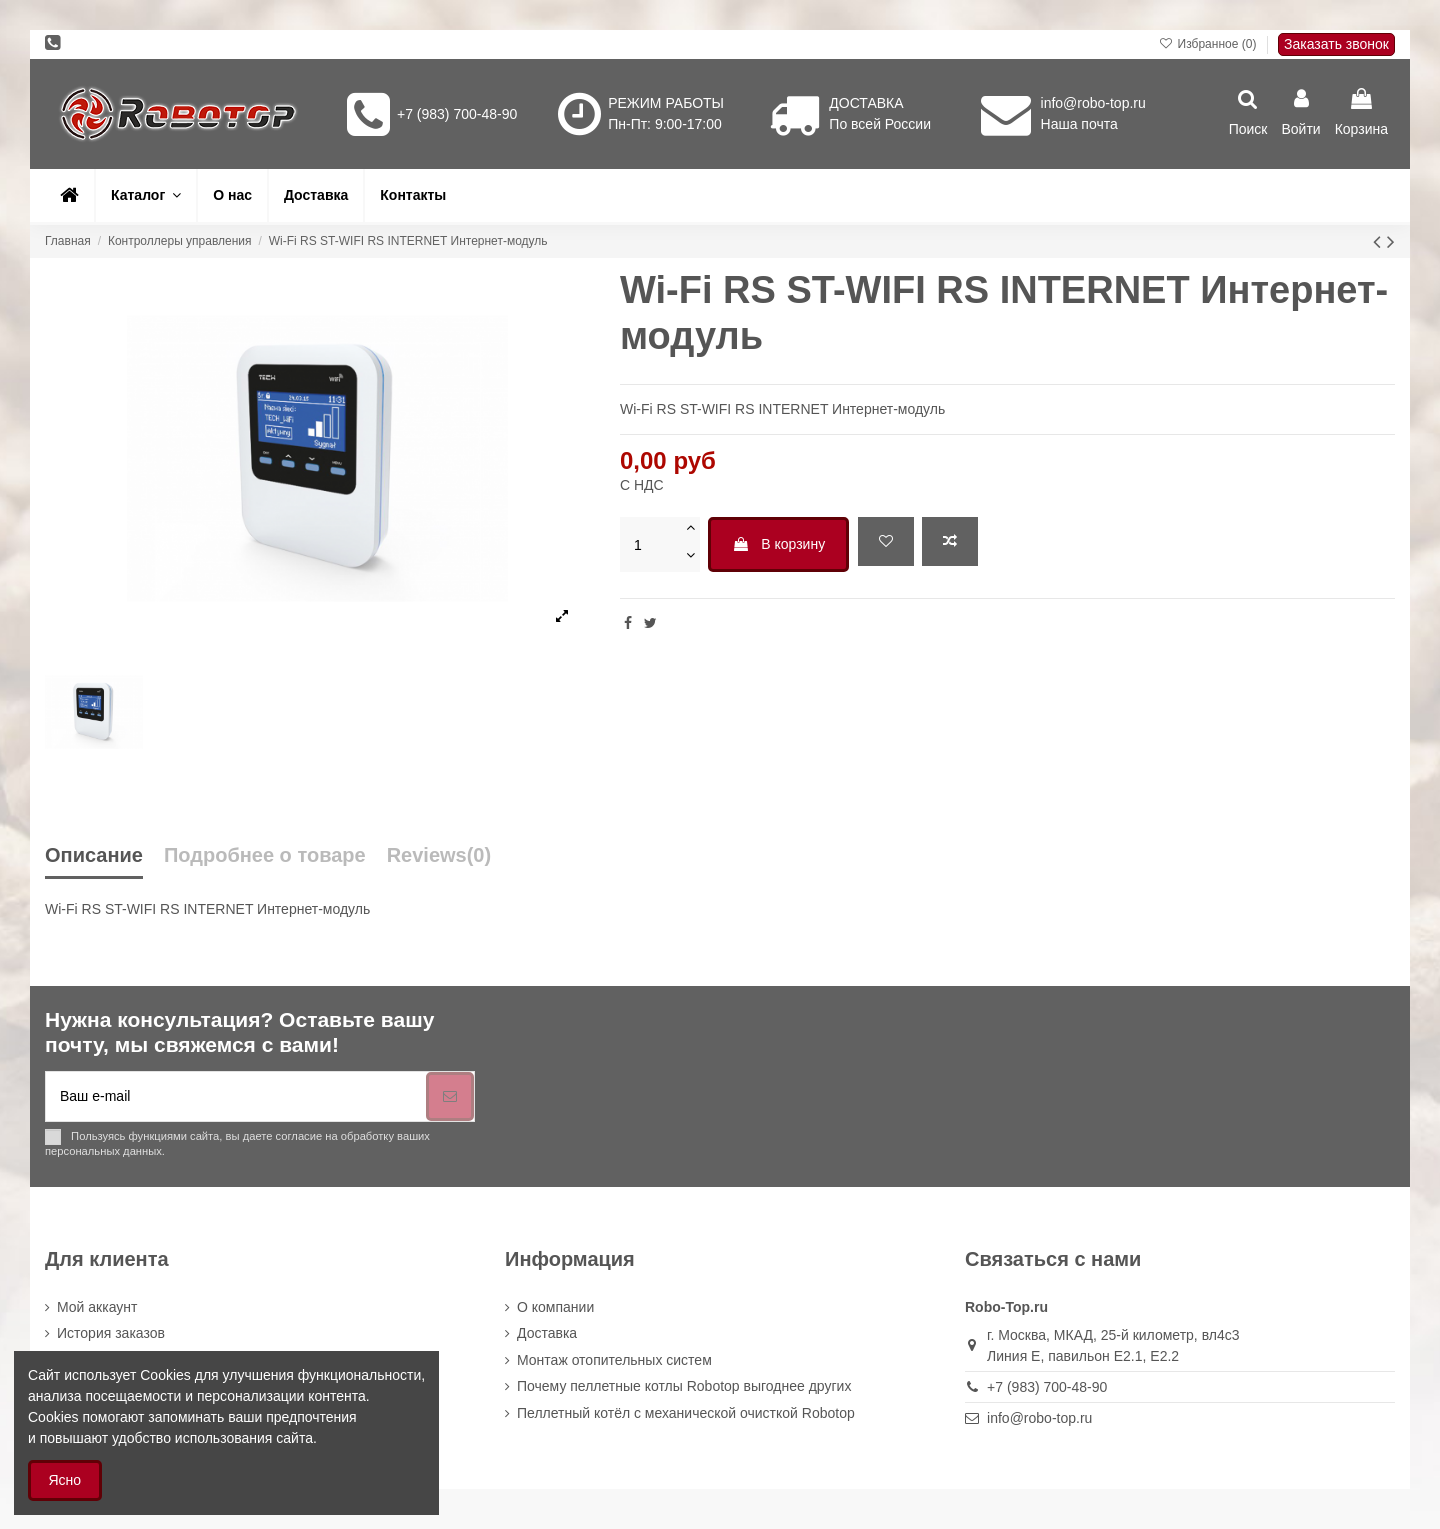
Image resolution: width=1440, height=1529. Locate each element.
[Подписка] (450, 1096)
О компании (555, 1307)
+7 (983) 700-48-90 (457, 114)
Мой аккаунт (97, 1307)
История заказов (111, 1333)
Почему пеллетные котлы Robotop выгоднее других (684, 1386)
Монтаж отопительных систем (614, 1360)
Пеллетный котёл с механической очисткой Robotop (686, 1413)
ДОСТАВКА (866, 103)
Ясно (65, 1480)
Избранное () (1209, 44)
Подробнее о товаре (265, 855)
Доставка (547, 1333)
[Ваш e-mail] (236, 1096)
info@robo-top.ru (1093, 103)
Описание (94, 855)
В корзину (778, 544)
